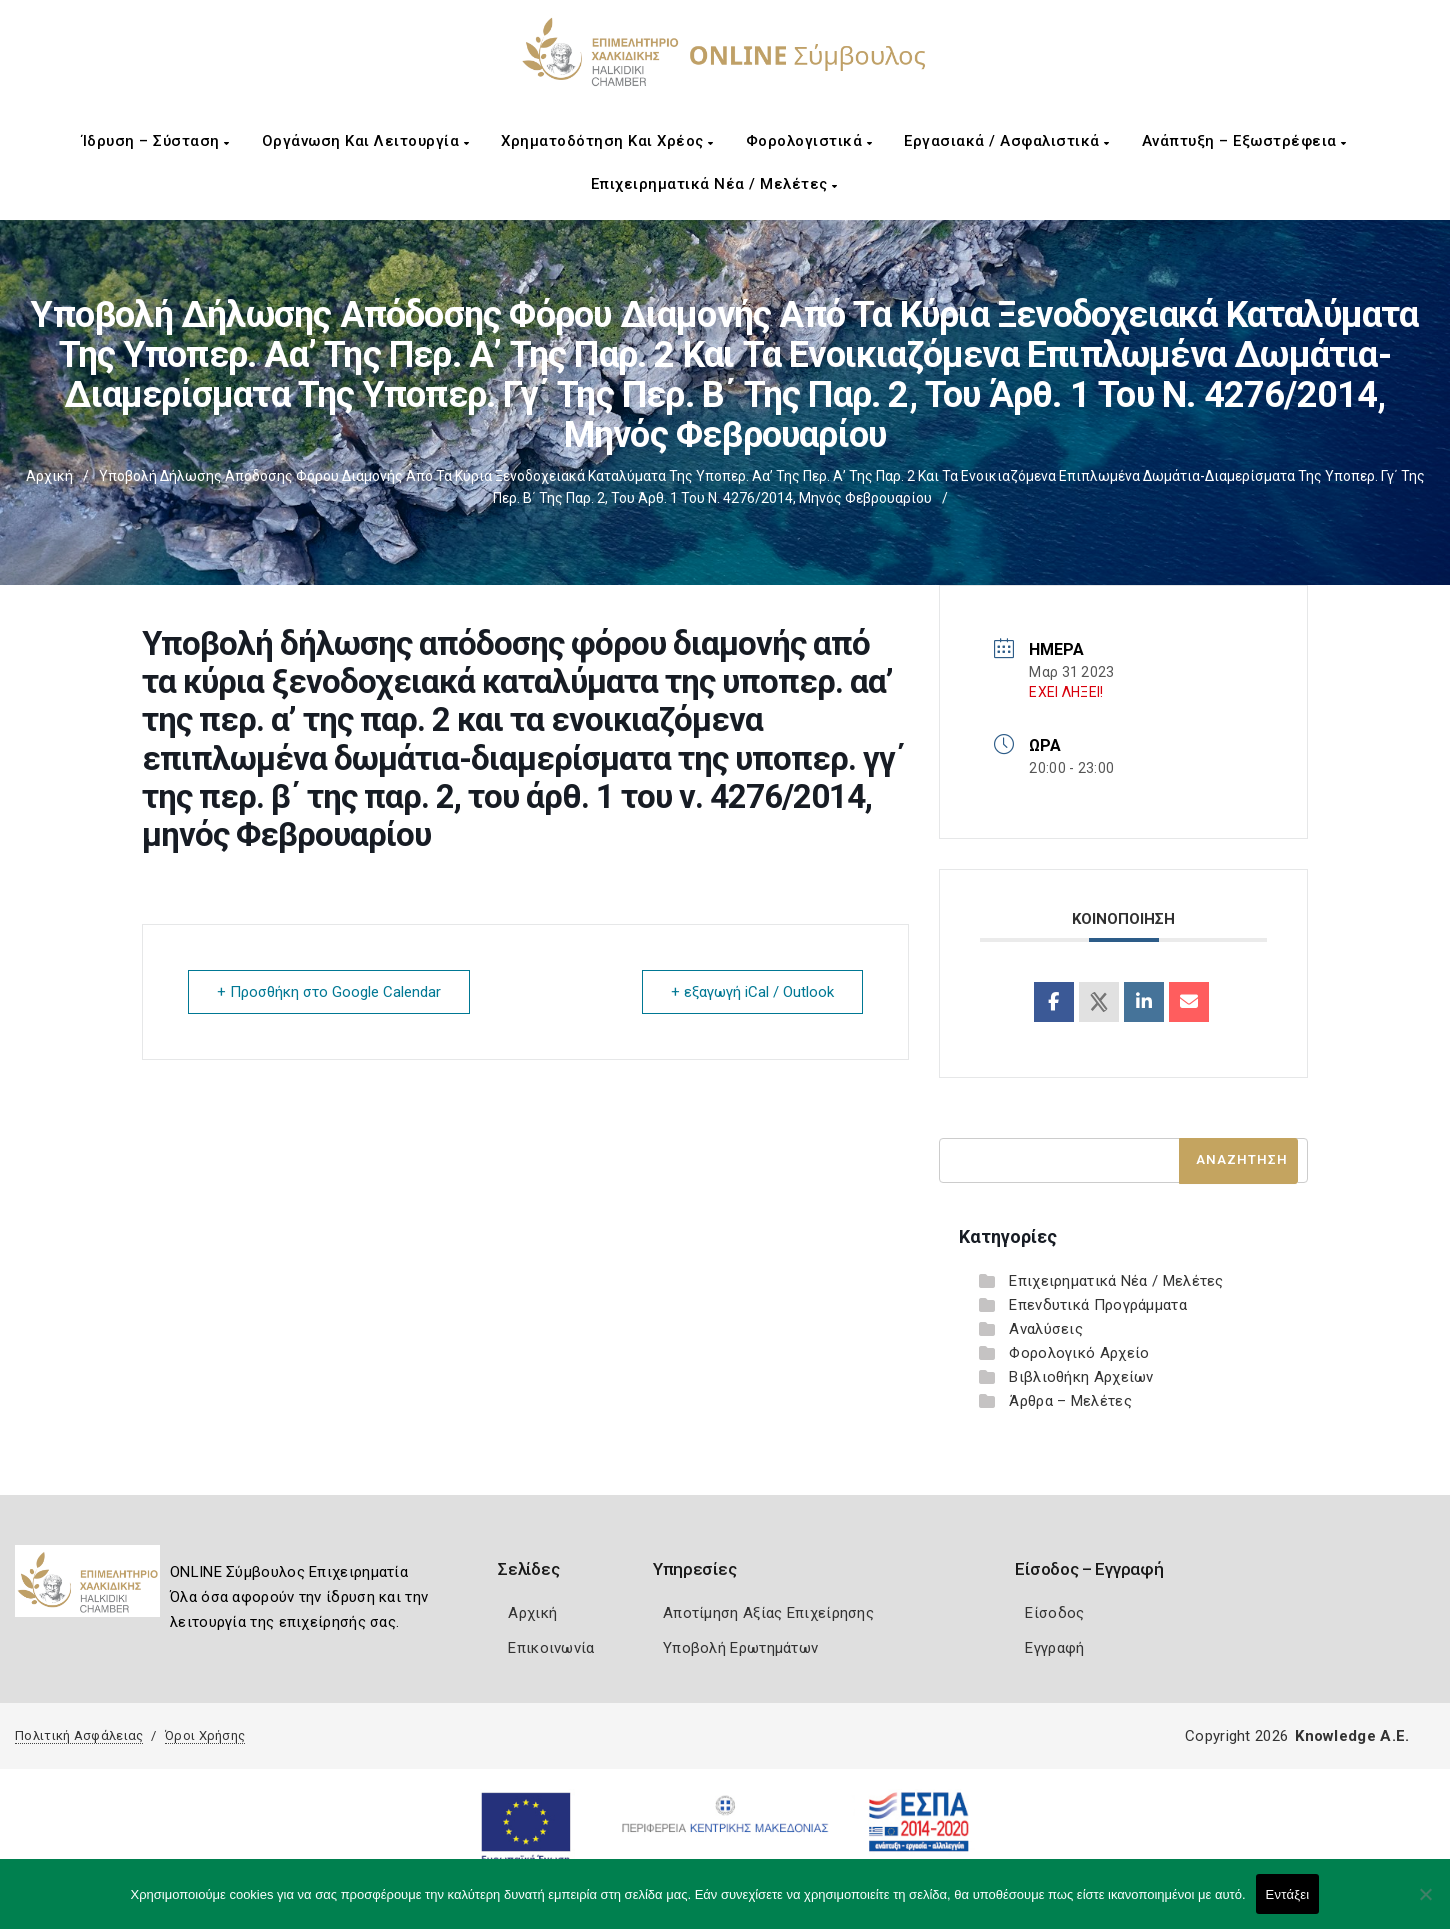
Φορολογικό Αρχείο (1079, 1353)
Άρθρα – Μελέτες (1070, 1401)
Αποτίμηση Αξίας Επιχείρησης (768, 1613)
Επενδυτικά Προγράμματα (1098, 1305)
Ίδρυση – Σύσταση (156, 141)
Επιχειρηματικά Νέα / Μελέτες (714, 184)
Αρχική (49, 476)
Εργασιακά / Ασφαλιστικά (1007, 141)
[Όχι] (1425, 1904)
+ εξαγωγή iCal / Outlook (752, 992)
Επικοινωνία (551, 1648)
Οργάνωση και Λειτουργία (366, 141)
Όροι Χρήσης (205, 1735)
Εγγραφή (1054, 1648)
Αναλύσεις (1046, 1329)
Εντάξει (1288, 1894)
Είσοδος (1054, 1613)
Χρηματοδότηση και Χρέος (607, 141)
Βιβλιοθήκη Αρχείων (1081, 1377)
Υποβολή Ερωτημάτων (740, 1648)
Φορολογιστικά (809, 141)
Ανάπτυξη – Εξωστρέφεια (1244, 141)
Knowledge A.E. (1352, 1736)
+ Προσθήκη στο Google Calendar (329, 992)
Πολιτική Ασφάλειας (79, 1735)
